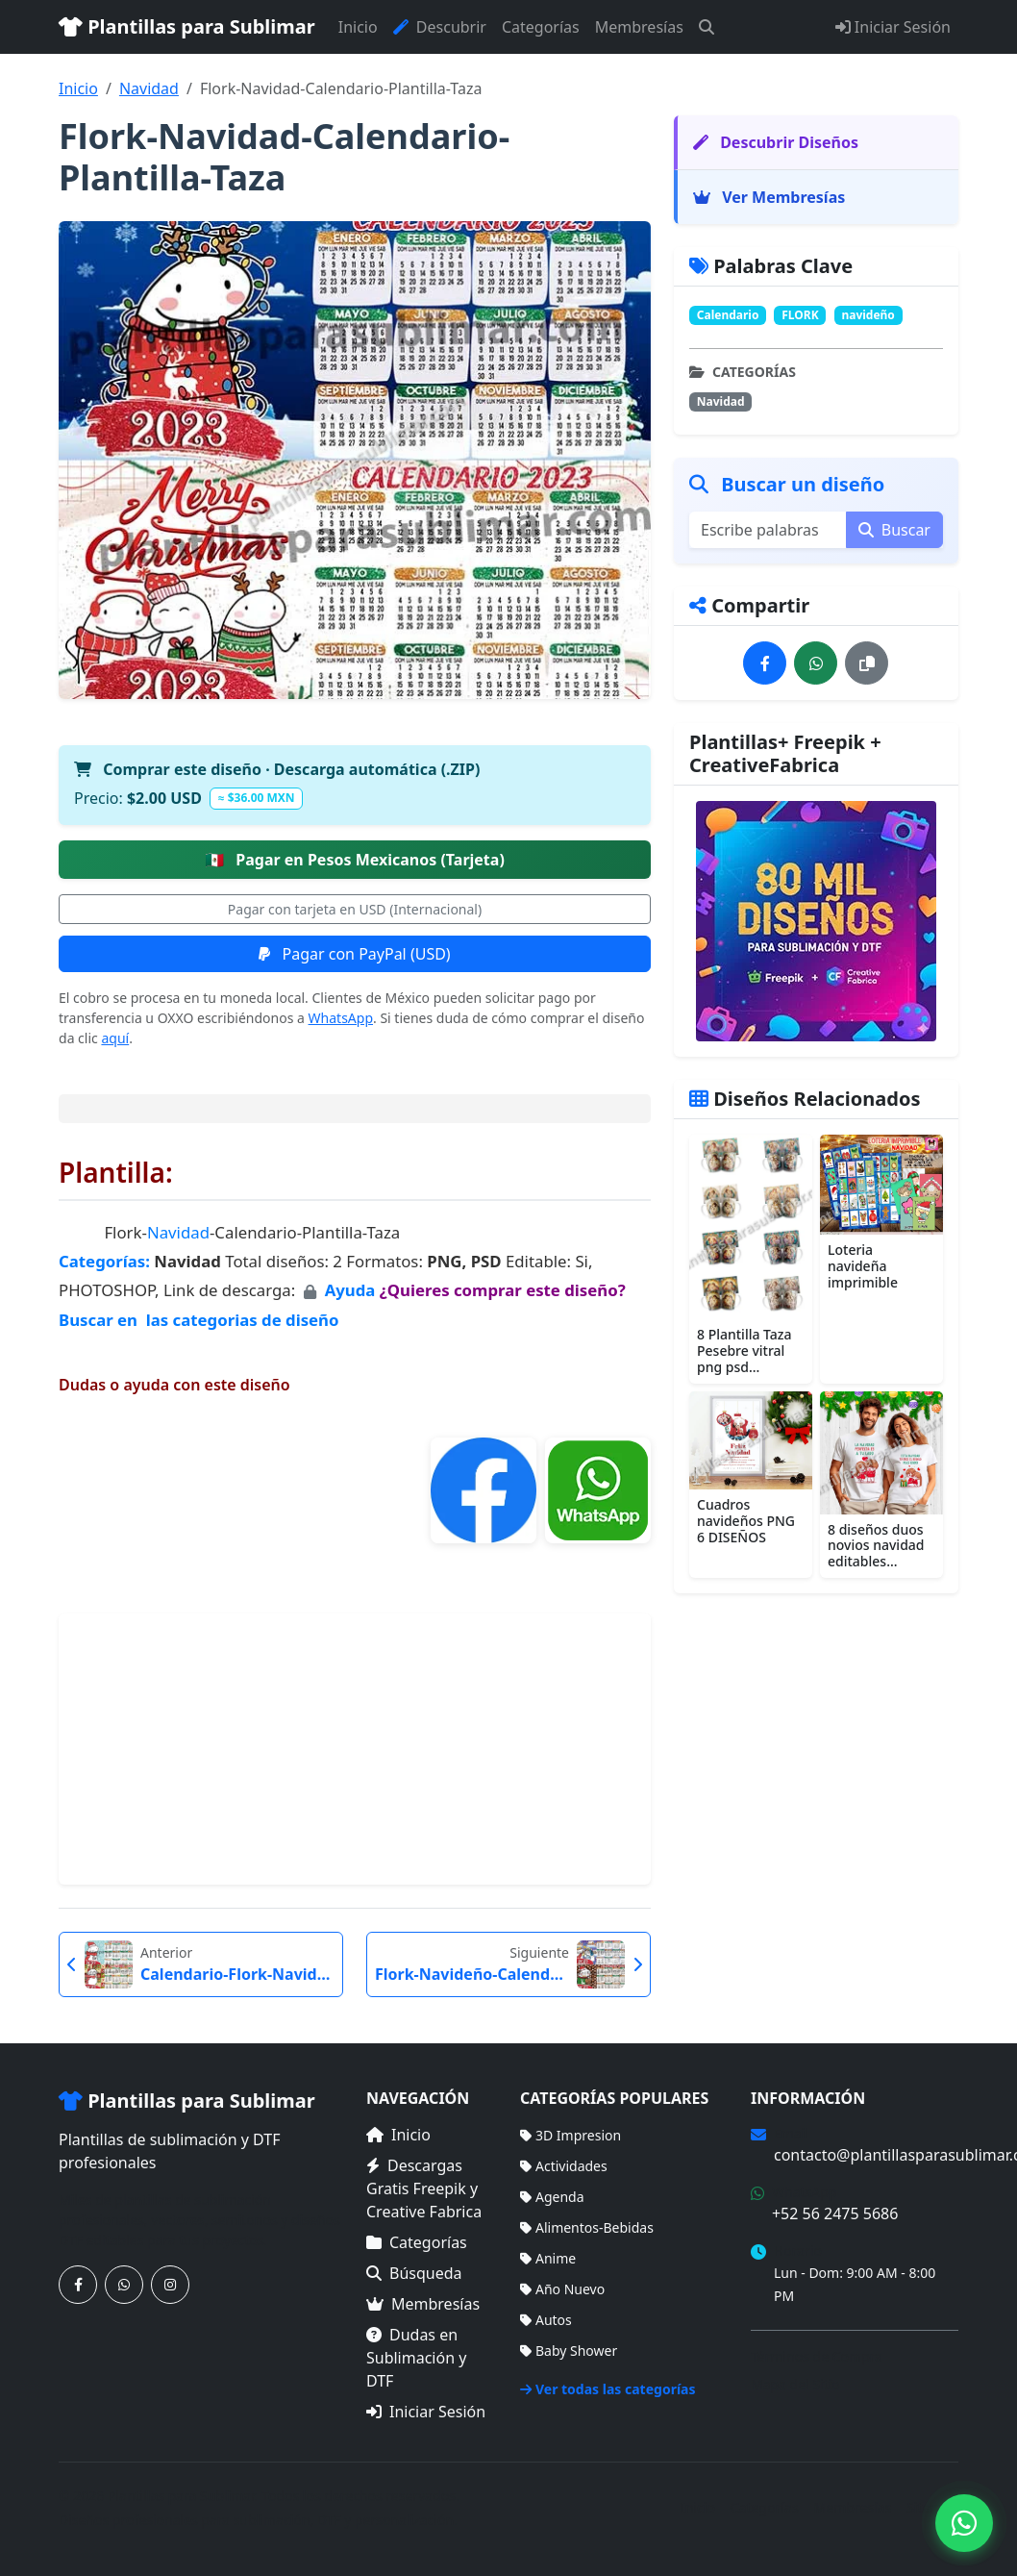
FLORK (799, 315)
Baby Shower (568, 2350)
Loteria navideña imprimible (863, 1265)
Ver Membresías (769, 197)
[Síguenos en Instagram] (170, 2284)
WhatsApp (341, 1018)
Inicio (358, 27)
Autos (546, 2320)
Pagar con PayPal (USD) (354, 953)
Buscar (894, 529)
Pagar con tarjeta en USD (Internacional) (355, 909)
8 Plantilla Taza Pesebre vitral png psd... (744, 1350)
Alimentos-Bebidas (587, 2227)
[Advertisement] (355, 1749)
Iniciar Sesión (893, 27)
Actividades (564, 2166)
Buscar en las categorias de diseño (198, 1320)
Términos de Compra (816, 2356)
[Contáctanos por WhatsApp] (124, 2284)
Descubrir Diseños (775, 142)
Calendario (728, 315)
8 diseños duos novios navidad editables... (876, 1545)
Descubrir (439, 27)
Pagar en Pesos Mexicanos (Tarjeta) (355, 859)
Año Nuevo (562, 2289)
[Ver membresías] (816, 921)
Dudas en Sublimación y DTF (416, 2357)
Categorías (541, 27)
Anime (548, 2258)
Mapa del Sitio (795, 2384)
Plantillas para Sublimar (187, 26)
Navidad (149, 88)
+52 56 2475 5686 (835, 2213)
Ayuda (352, 1290)
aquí (115, 1038)
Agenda (552, 2197)
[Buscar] (706, 26)
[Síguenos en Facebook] (78, 2284)
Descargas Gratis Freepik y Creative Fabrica (424, 2188)
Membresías (639, 27)
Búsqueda (414, 2273)
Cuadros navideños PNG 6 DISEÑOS (746, 1520)
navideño (867, 315)
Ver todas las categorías (608, 2389)
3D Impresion (570, 2135)
